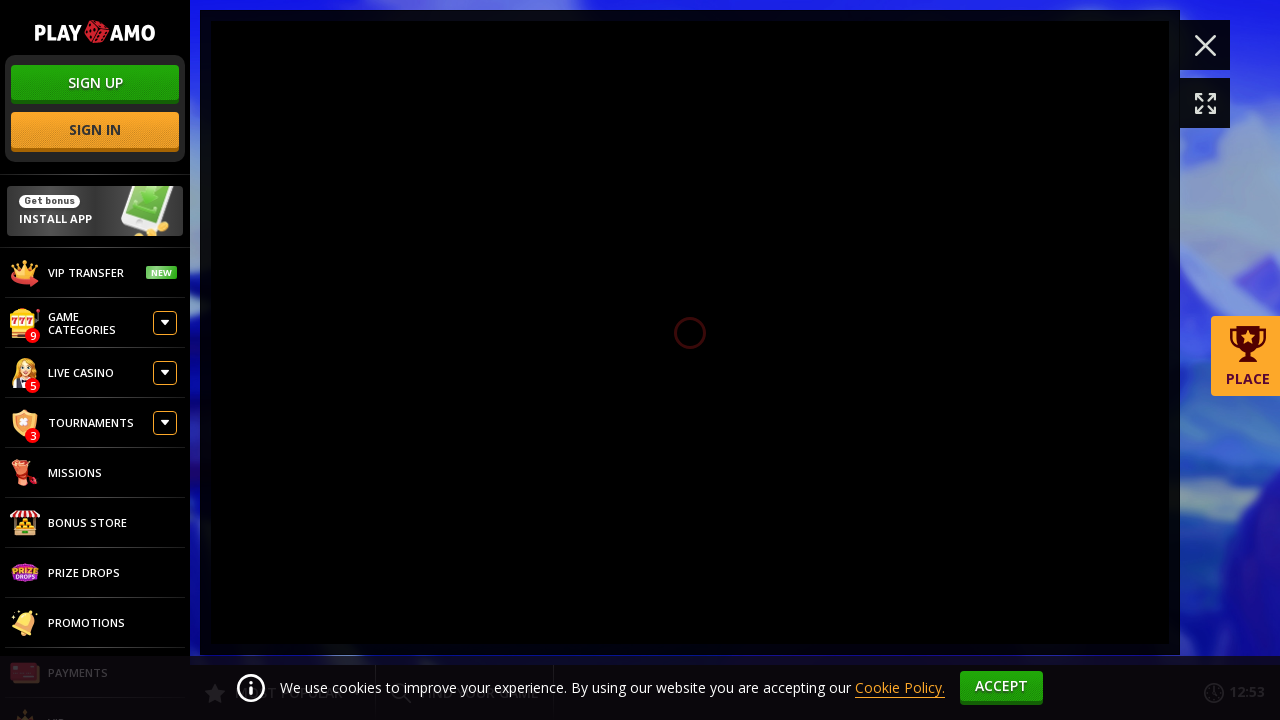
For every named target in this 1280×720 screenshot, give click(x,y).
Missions (56, 473)
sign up (95, 82)
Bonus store (68, 523)
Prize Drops (65, 573)
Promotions (67, 623)
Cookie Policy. (900, 687)
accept (1001, 685)
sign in (95, 129)
